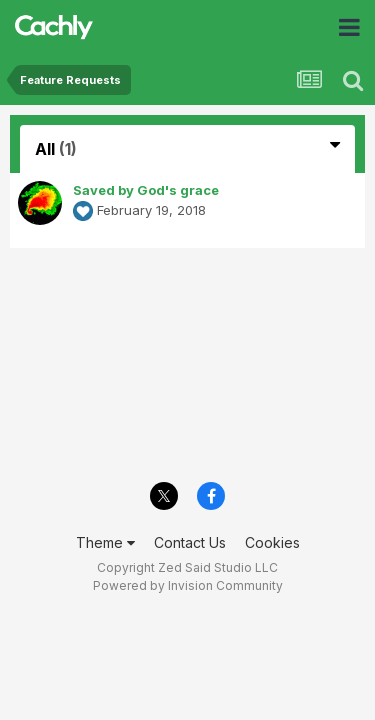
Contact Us (190, 542)
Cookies (272, 542)
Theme (105, 542)
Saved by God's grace (146, 190)
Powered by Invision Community (188, 585)
